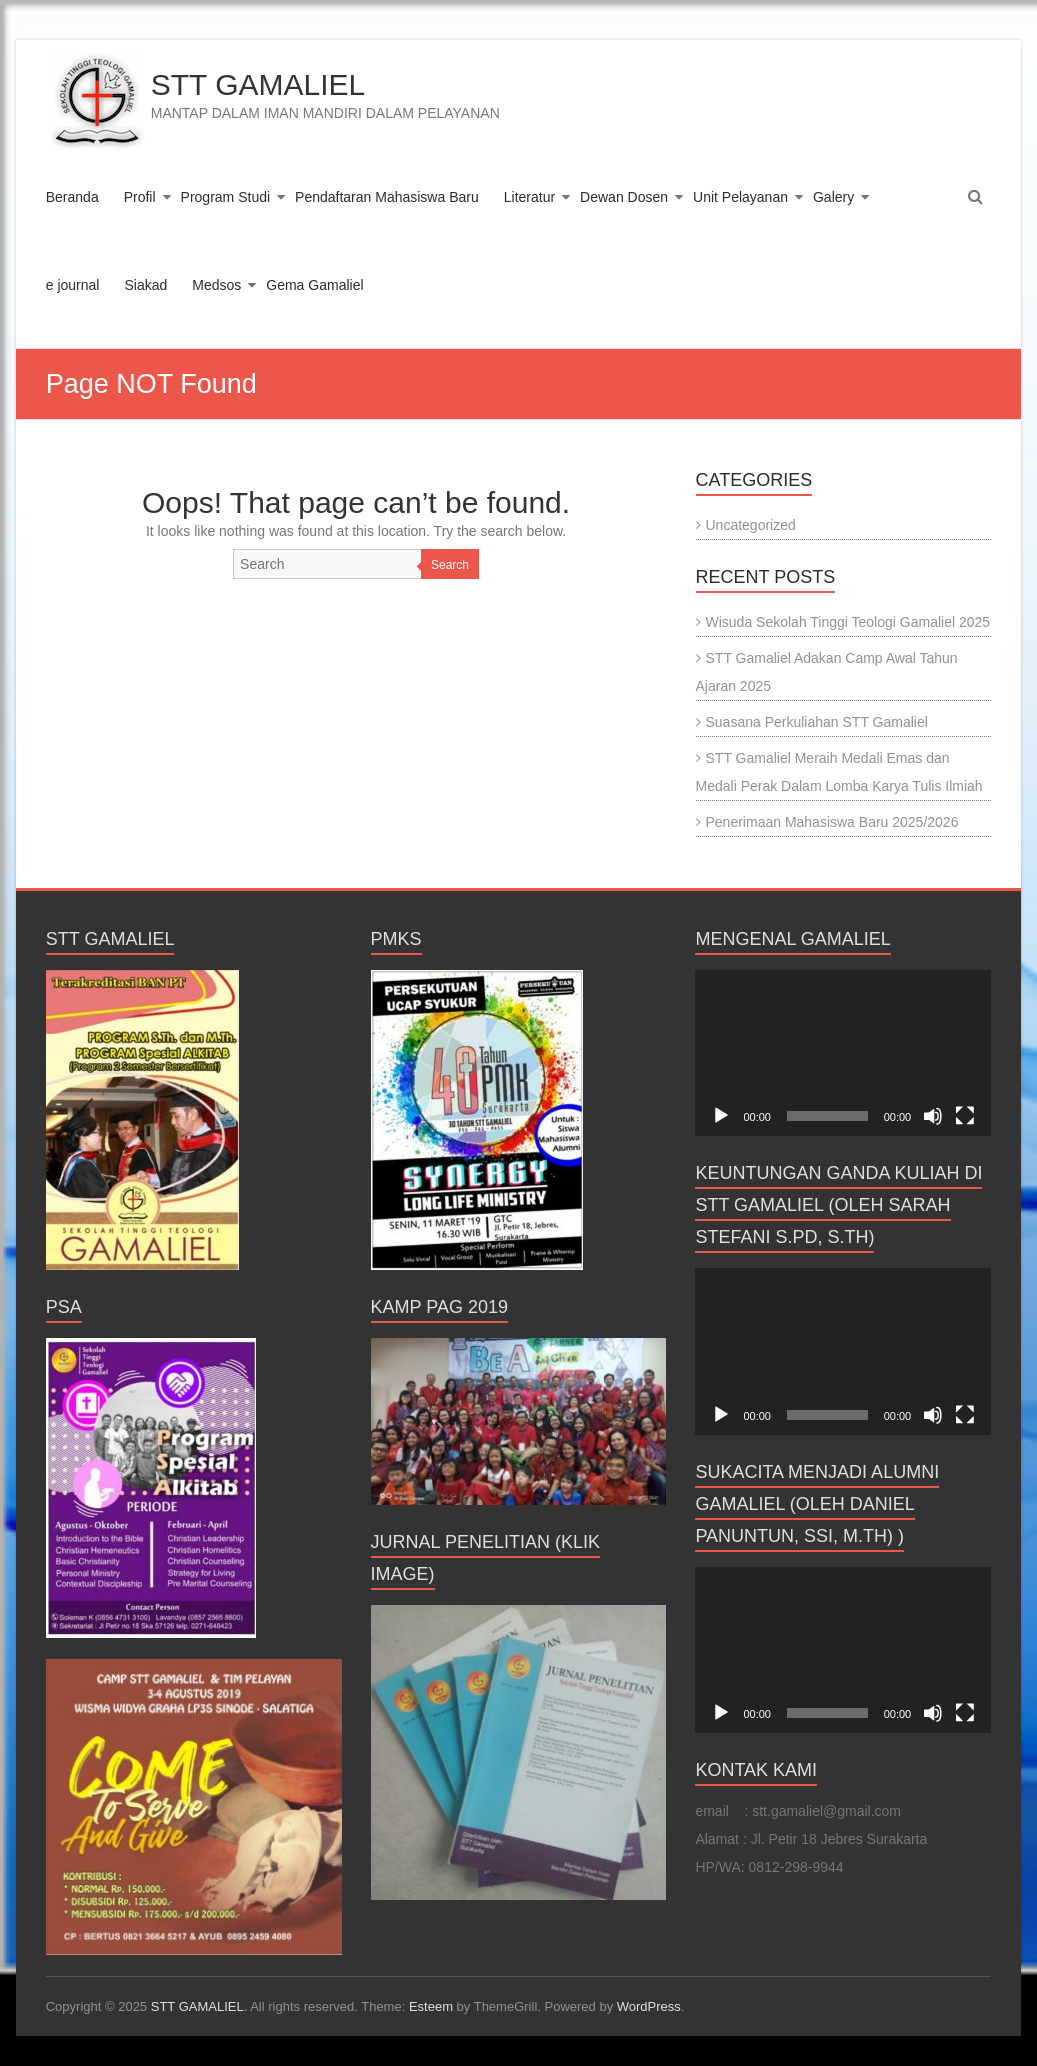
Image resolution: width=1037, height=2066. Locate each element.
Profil (140, 197)
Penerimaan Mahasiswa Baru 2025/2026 (832, 822)
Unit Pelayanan (740, 197)
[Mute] (933, 1116)
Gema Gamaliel (314, 285)
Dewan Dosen (624, 197)
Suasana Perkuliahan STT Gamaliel (817, 722)
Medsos (216, 285)
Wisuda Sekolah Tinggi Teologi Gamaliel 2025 (848, 622)
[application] (843, 1053)
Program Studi (225, 197)
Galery (833, 197)
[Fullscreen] (965, 1116)
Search (450, 565)
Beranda (72, 197)
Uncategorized (751, 525)
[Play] (721, 1116)
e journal (73, 285)
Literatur (529, 197)
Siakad (145, 285)
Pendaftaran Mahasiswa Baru (387, 197)
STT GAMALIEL (258, 84)
